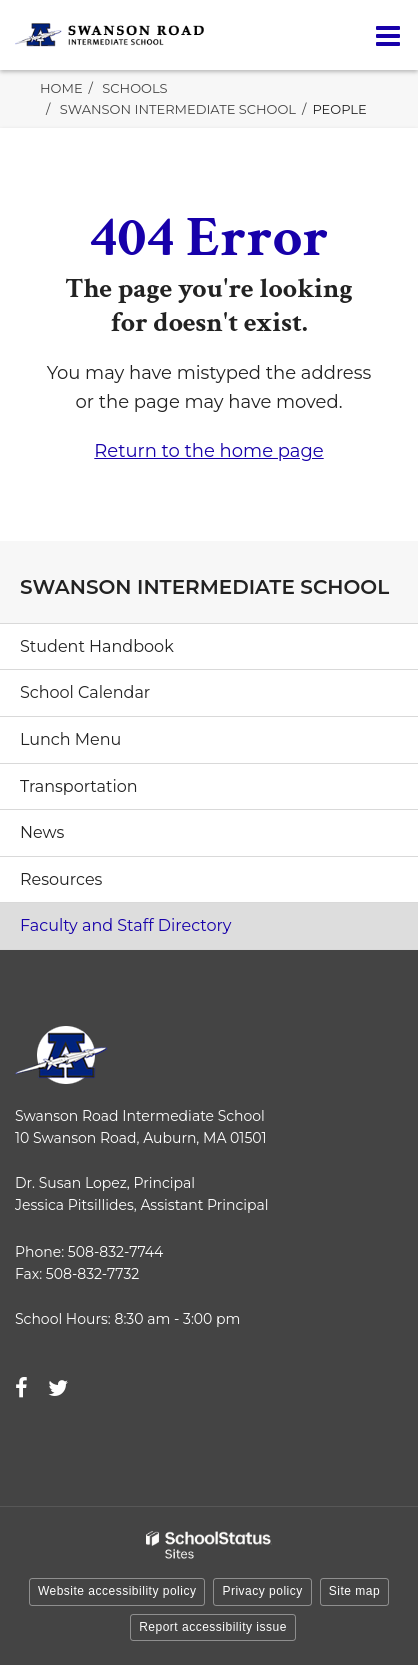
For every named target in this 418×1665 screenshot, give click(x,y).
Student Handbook (97, 646)
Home (61, 88)
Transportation (79, 786)
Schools (134, 88)
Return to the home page (208, 451)
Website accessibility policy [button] (117, 1591)
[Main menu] (388, 35)
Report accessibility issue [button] (213, 1627)
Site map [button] (354, 1591)
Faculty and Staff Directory (126, 925)
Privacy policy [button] (262, 1591)
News (42, 832)
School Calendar (85, 692)
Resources (61, 879)
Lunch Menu (70, 739)
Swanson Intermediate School (178, 109)
